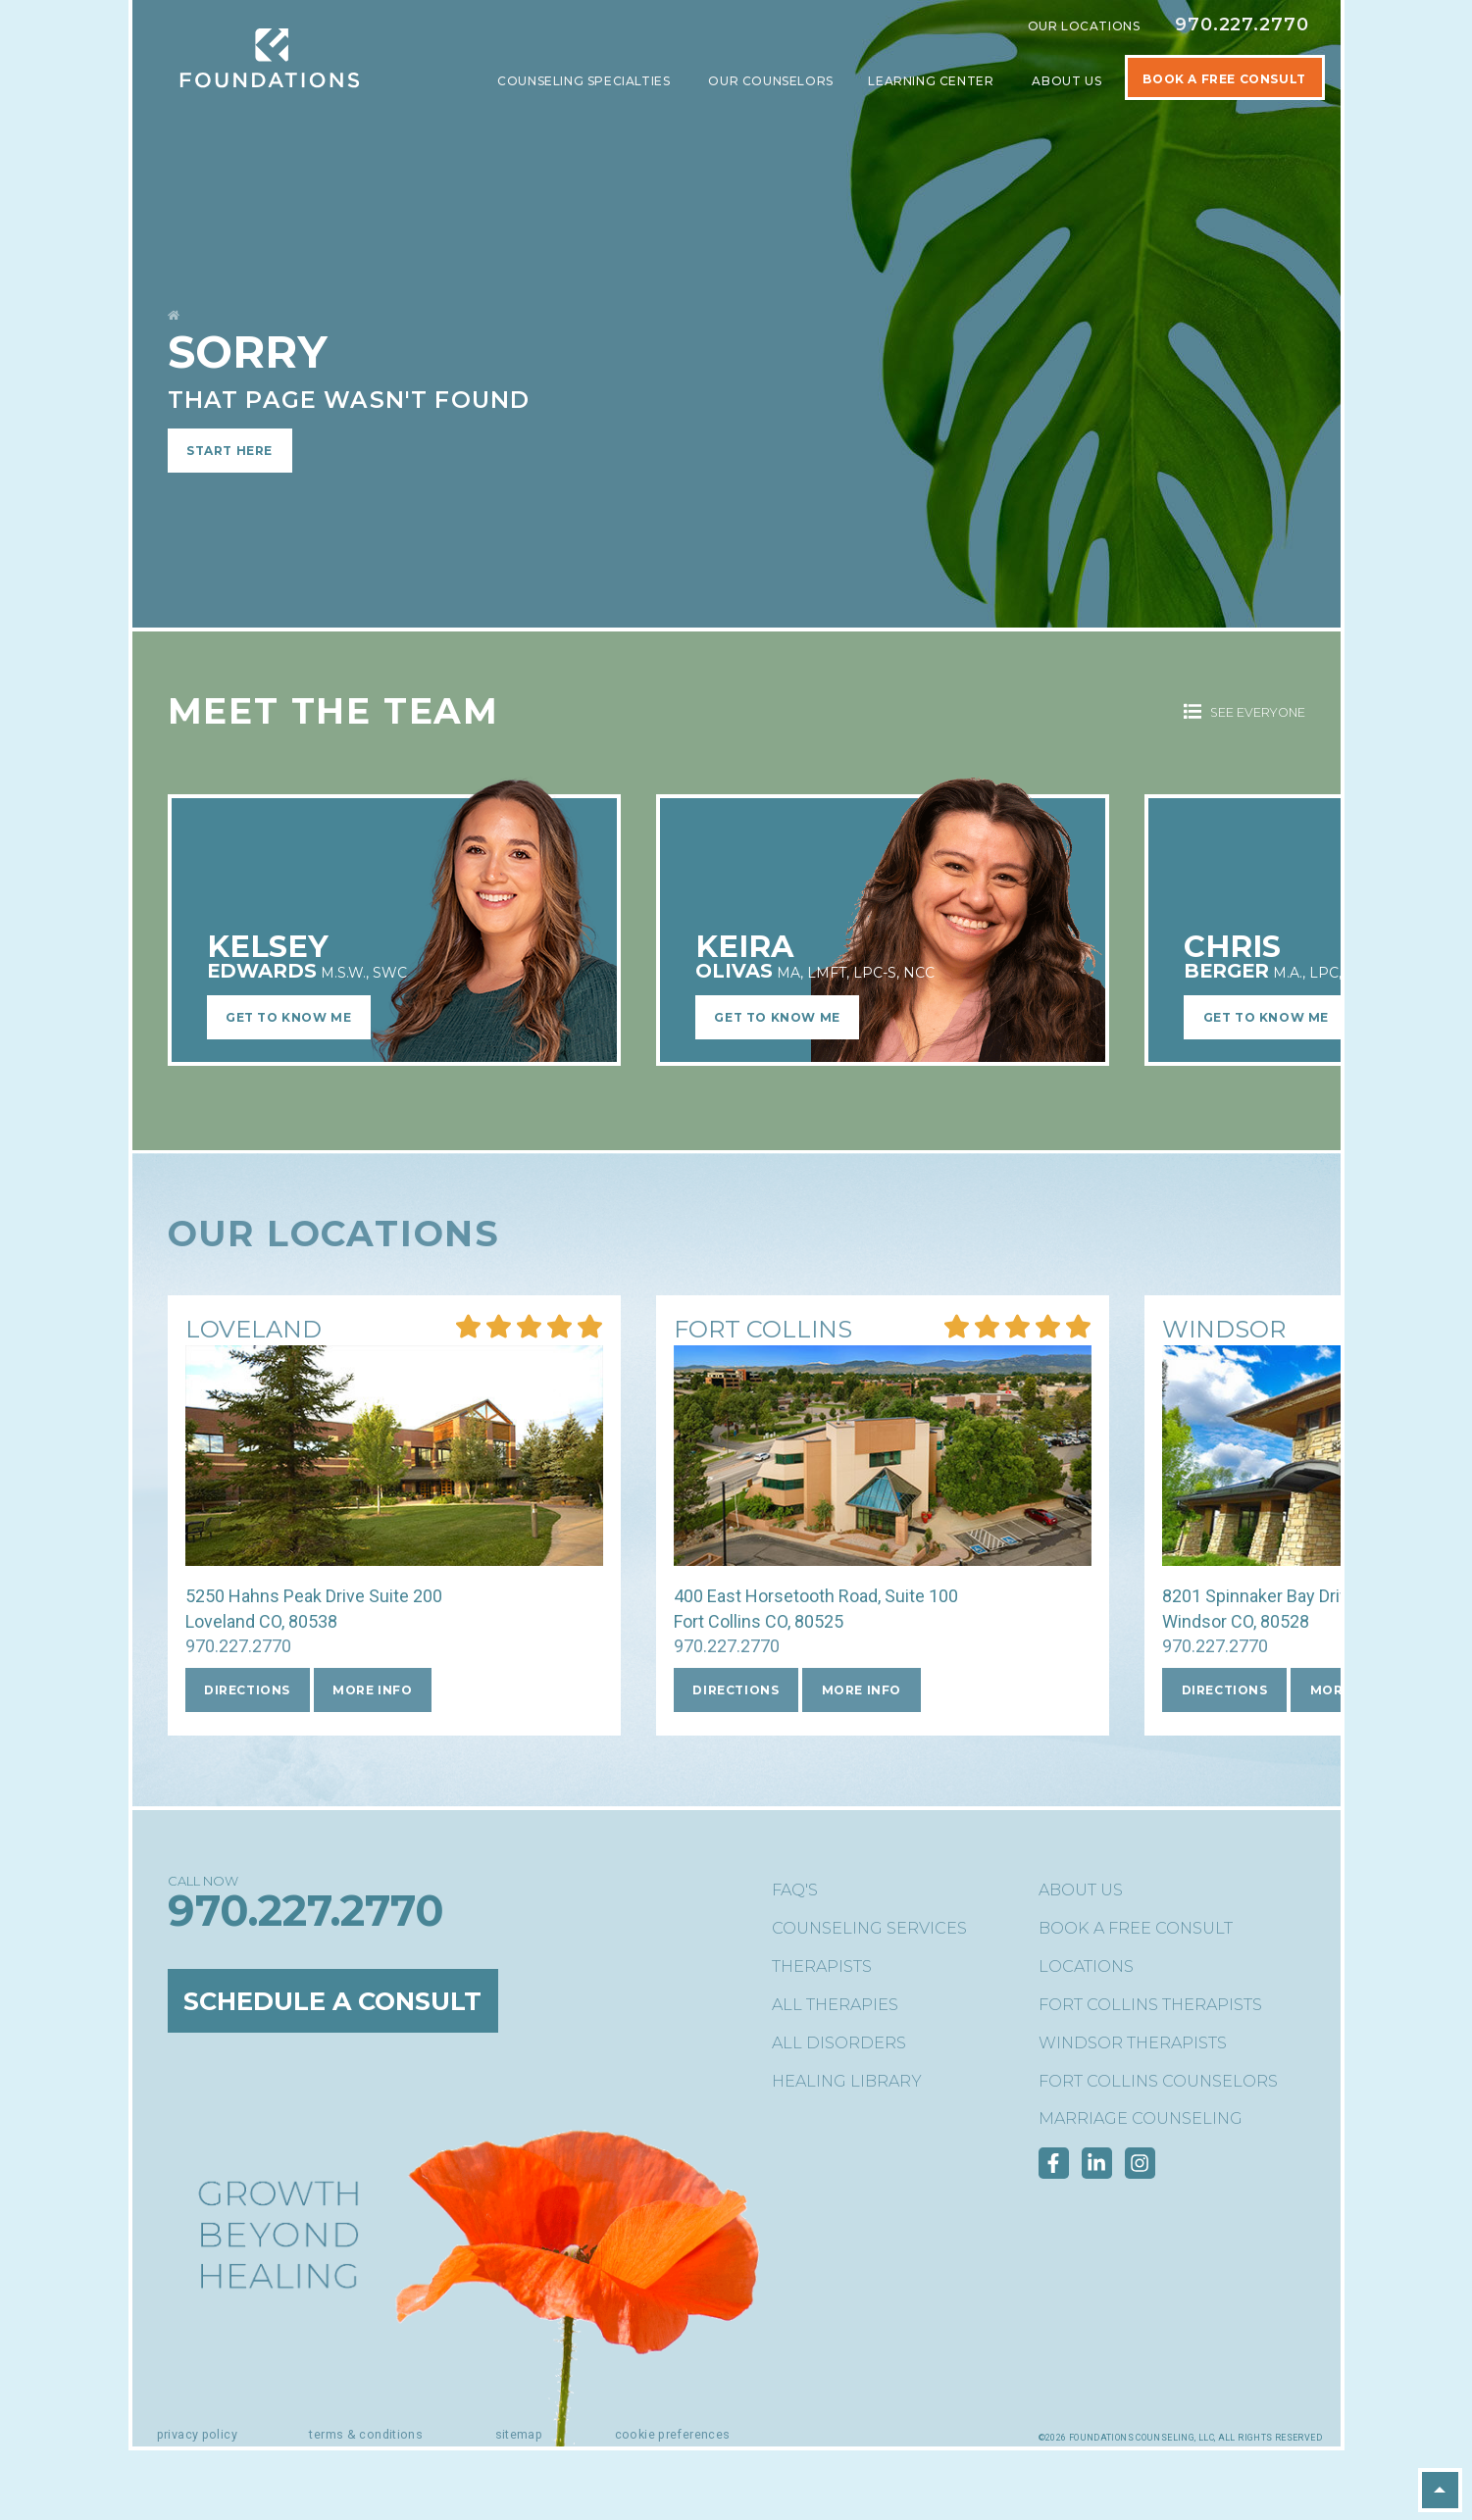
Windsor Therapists (1133, 2043)
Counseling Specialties (585, 81)
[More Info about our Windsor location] (1224, 1331)
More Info (372, 1690)
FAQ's (795, 1890)
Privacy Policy (197, 2434)
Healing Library (847, 2081)
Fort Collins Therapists (1150, 2004)
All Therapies (835, 2004)
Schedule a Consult (343, 2002)
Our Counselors (770, 81)
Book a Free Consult (1136, 1928)
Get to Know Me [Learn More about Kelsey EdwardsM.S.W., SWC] (288, 1017)
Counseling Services (869, 1928)
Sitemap (519, 2434)
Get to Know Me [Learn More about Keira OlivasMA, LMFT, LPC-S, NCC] (776, 1017)
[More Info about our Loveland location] (253, 1331)
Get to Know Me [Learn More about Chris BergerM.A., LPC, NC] (1266, 1017)
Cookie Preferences (673, 2434)
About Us (1068, 81)
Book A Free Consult (1223, 79)
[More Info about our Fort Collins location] (763, 1331)
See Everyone (1244, 712)
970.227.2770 (1242, 24)
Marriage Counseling (1141, 2118)
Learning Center (932, 81)
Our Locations (1084, 26)
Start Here (229, 450)
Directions (247, 1690)
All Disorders (839, 2043)
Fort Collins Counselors (1158, 2081)
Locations (1086, 1966)
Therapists (822, 1966)
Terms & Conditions (366, 2434)
